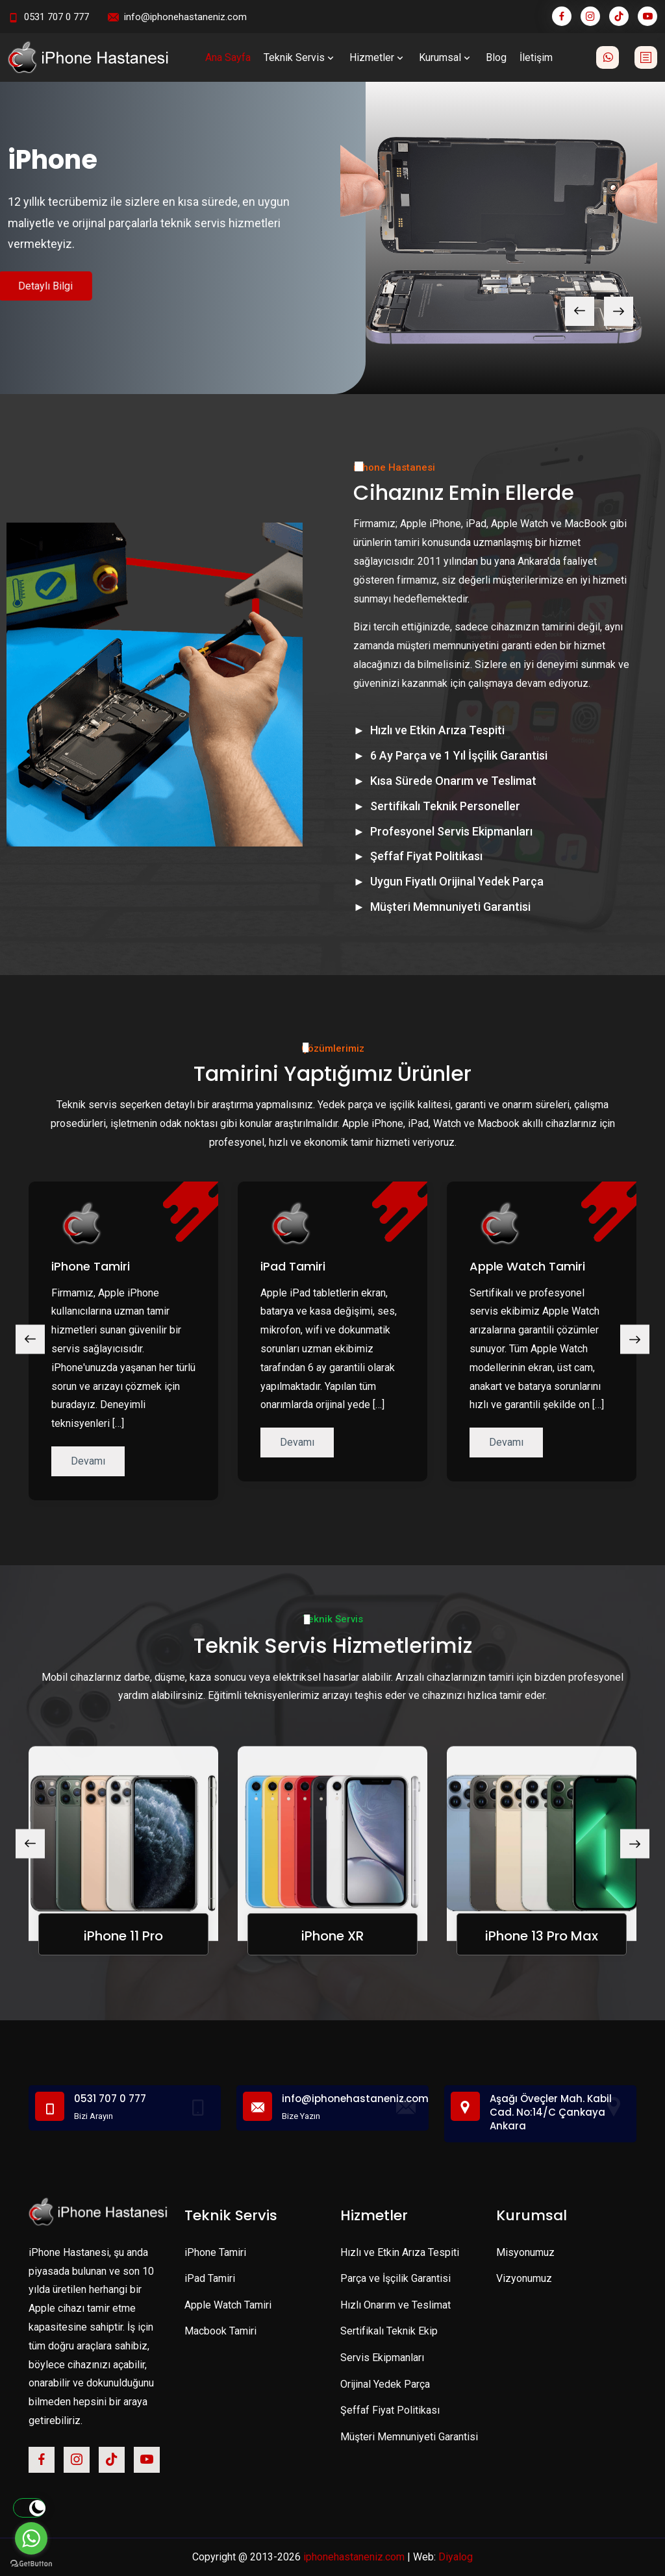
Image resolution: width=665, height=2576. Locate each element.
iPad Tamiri (292, 1266)
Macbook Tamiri (220, 2331)
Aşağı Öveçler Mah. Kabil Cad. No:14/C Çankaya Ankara (551, 2112)
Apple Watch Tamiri (527, 1266)
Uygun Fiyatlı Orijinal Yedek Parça (457, 881)
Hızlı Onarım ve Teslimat (395, 2305)
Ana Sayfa (228, 57)
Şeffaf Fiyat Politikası (426, 856)
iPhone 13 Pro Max (541, 1936)
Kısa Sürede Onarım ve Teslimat (453, 780)
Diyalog (455, 2557)
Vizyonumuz (524, 2278)
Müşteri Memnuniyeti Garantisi (450, 906)
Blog (496, 57)
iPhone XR (332, 1936)
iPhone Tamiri (90, 1266)
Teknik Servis (300, 57)
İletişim (536, 57)
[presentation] (579, 311)
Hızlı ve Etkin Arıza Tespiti (437, 730)
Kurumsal (446, 57)
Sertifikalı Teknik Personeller (445, 806)
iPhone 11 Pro (123, 1936)
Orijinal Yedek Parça (385, 2384)
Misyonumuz (525, 2252)
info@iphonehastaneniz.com (185, 17)
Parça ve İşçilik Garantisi (395, 2278)
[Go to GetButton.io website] (31, 2563)
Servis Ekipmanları (382, 2357)
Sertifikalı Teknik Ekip (389, 2331)
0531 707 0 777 (56, 17)
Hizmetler (377, 57)
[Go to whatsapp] (31, 2538)
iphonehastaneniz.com (354, 2557)
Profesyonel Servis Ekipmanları (451, 831)
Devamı (88, 1461)
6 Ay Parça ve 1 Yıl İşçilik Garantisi (458, 755)
